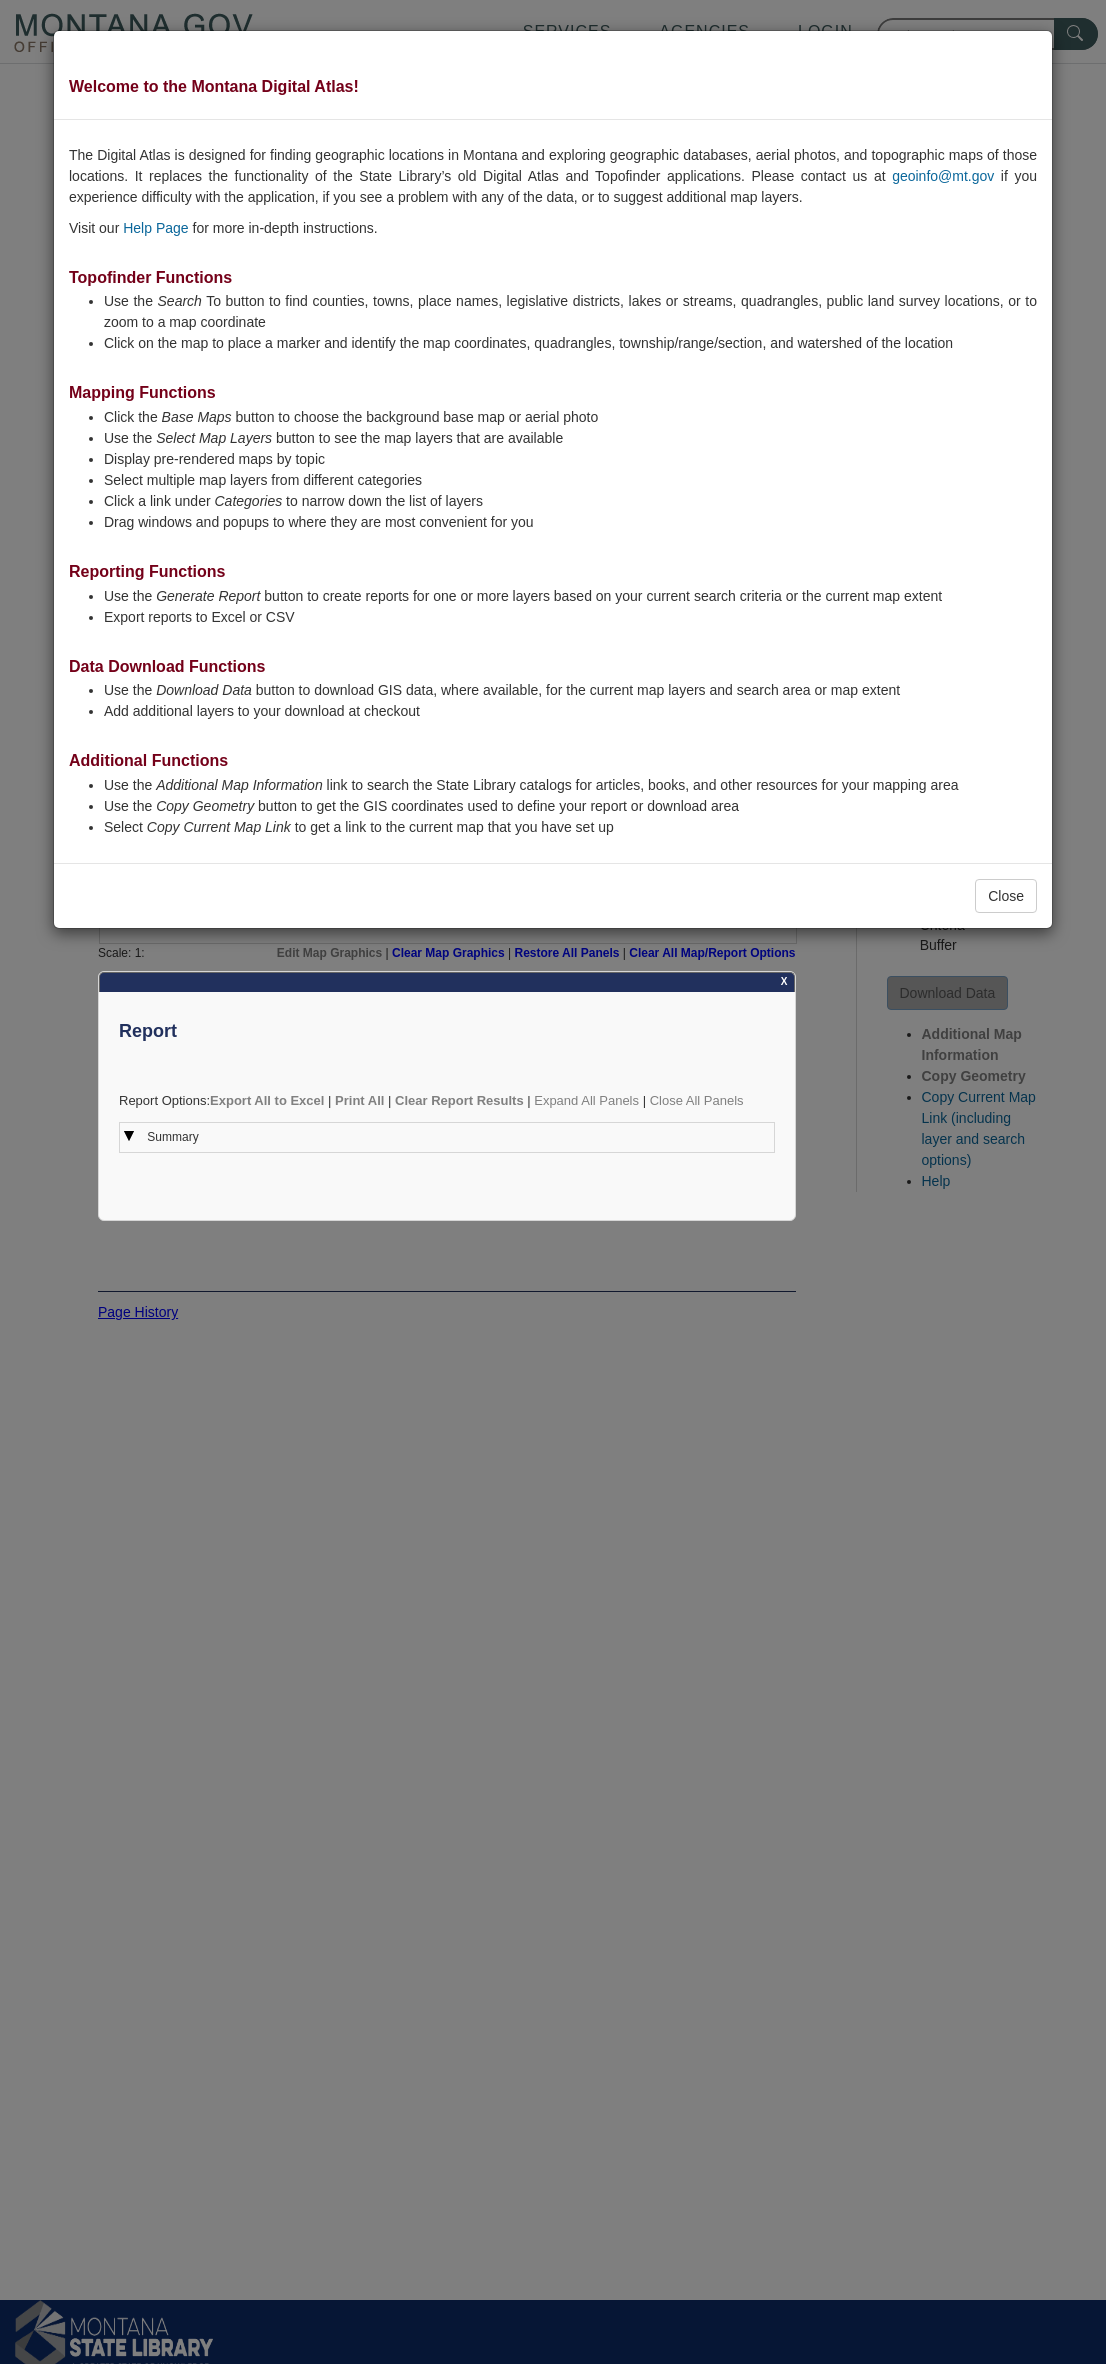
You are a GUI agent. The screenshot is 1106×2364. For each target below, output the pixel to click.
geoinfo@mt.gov (943, 176)
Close (1006, 896)
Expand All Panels (586, 1100)
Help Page (155, 228)
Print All (359, 1100)
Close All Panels (697, 1100)
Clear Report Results (459, 1100)
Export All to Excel (267, 1100)
